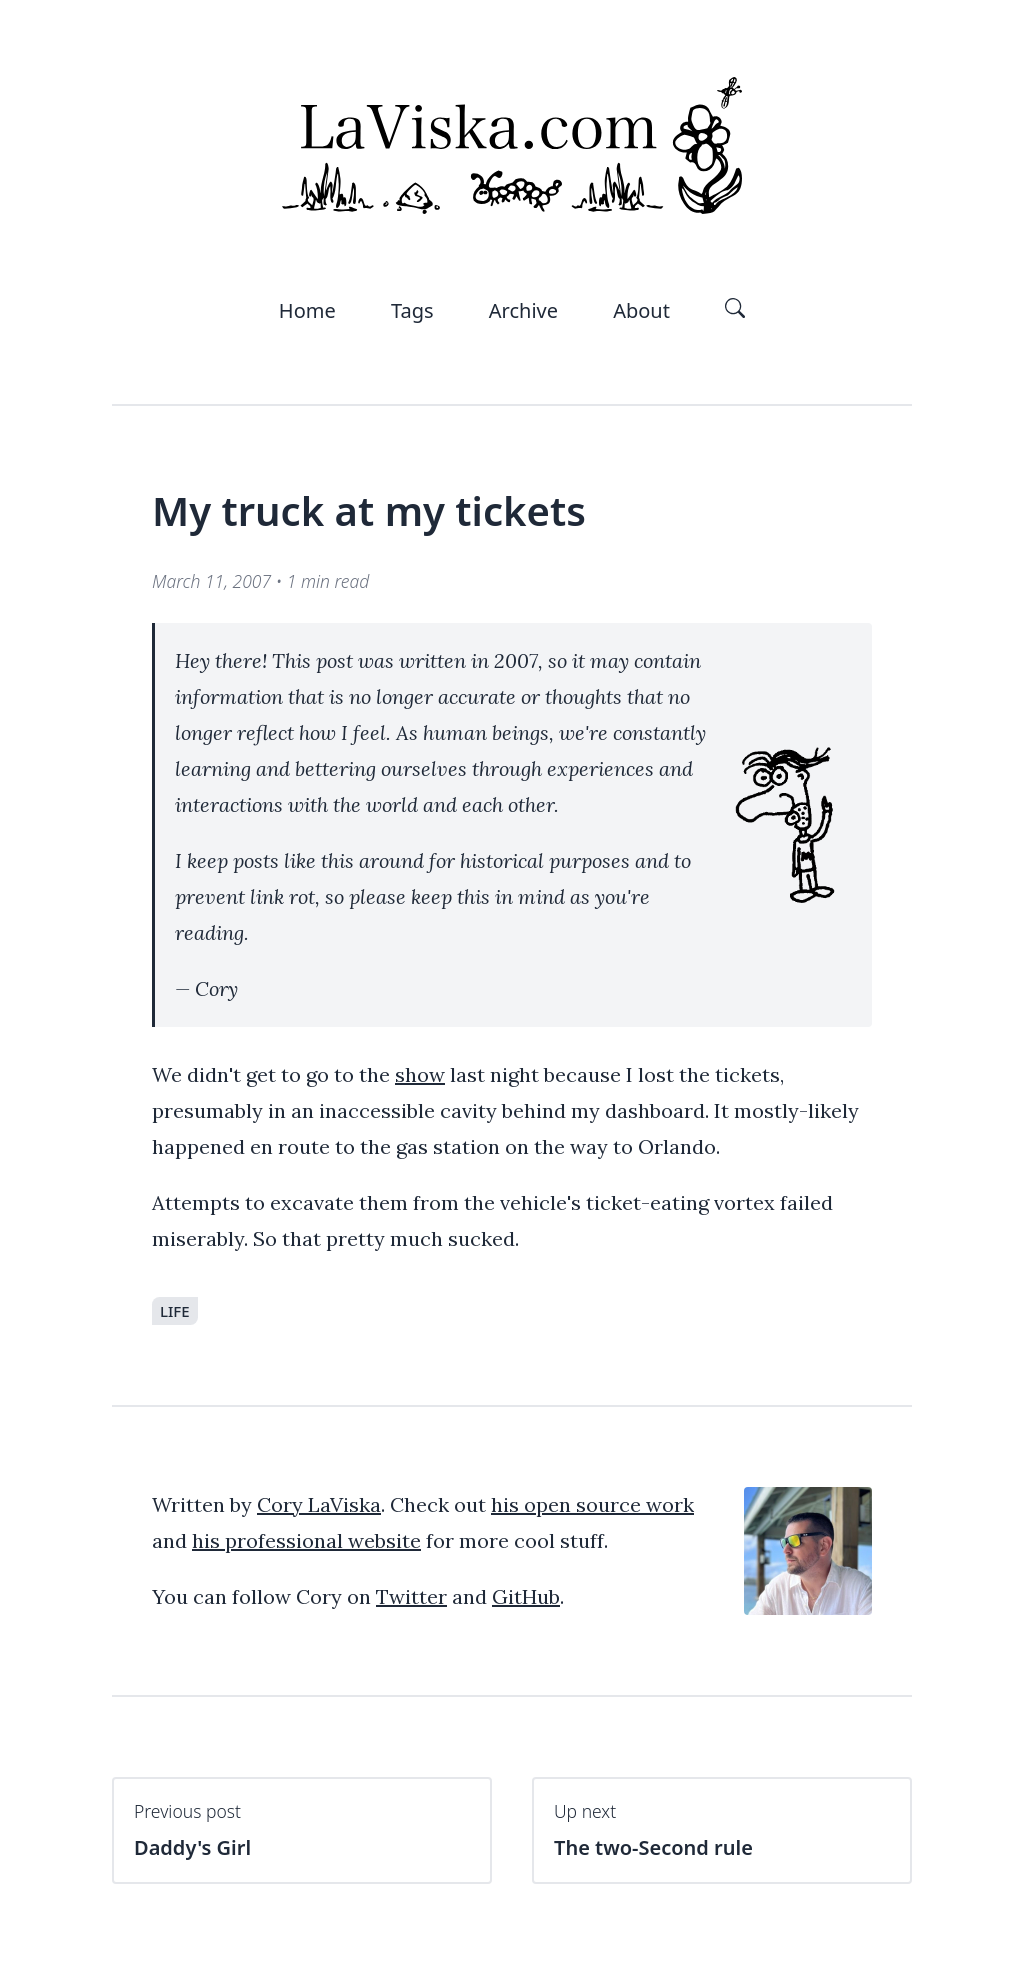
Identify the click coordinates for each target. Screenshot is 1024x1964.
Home (307, 310)
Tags (412, 310)
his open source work (592, 1504)
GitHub (526, 1596)
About (641, 310)
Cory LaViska (319, 1504)
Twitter (411, 1596)
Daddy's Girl (302, 1830)
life (175, 1311)
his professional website (306, 1540)
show (420, 1074)
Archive (523, 310)
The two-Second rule (722, 1830)
